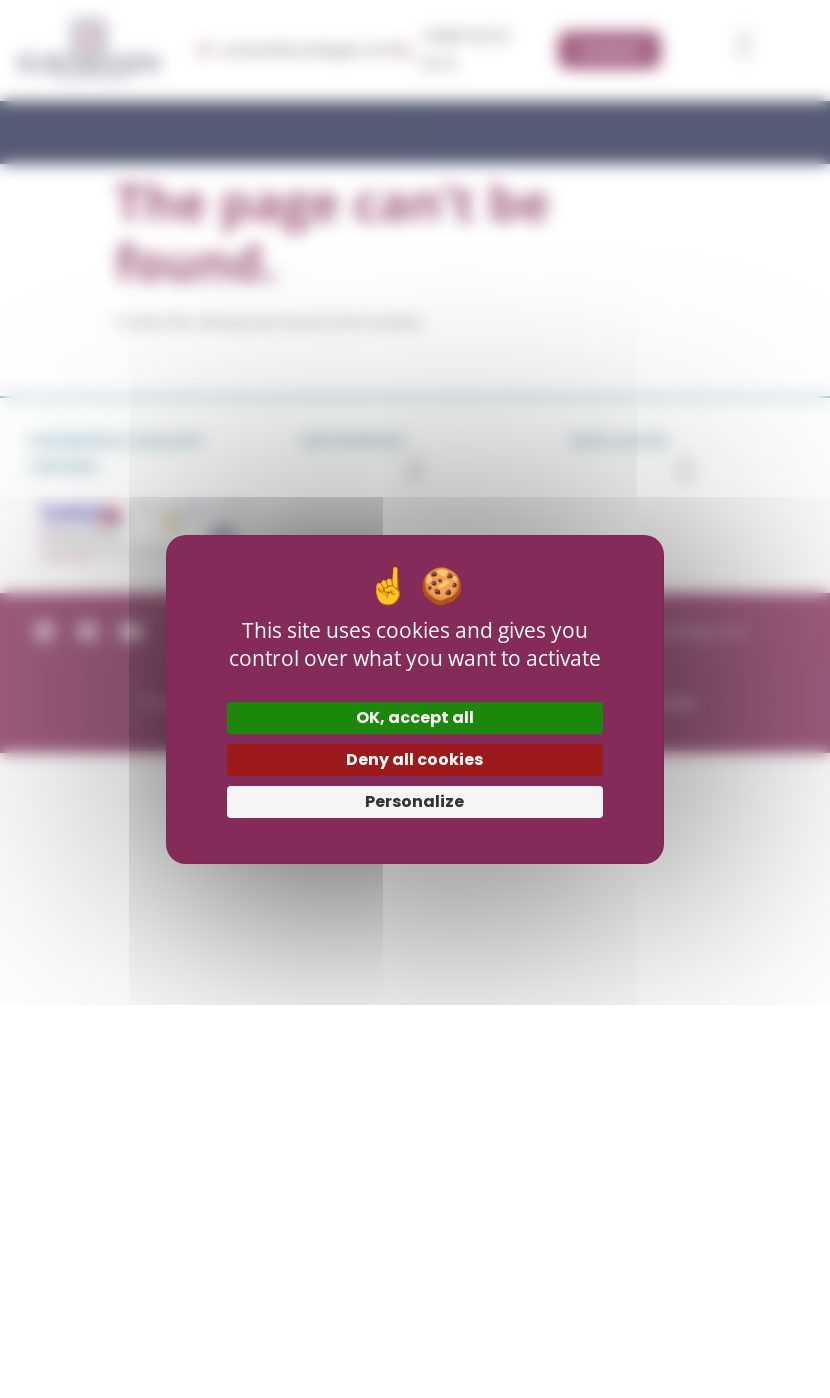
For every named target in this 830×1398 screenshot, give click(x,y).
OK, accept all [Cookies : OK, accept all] (415, 717)
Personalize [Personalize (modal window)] (414, 801)
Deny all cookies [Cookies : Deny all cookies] (414, 759)
